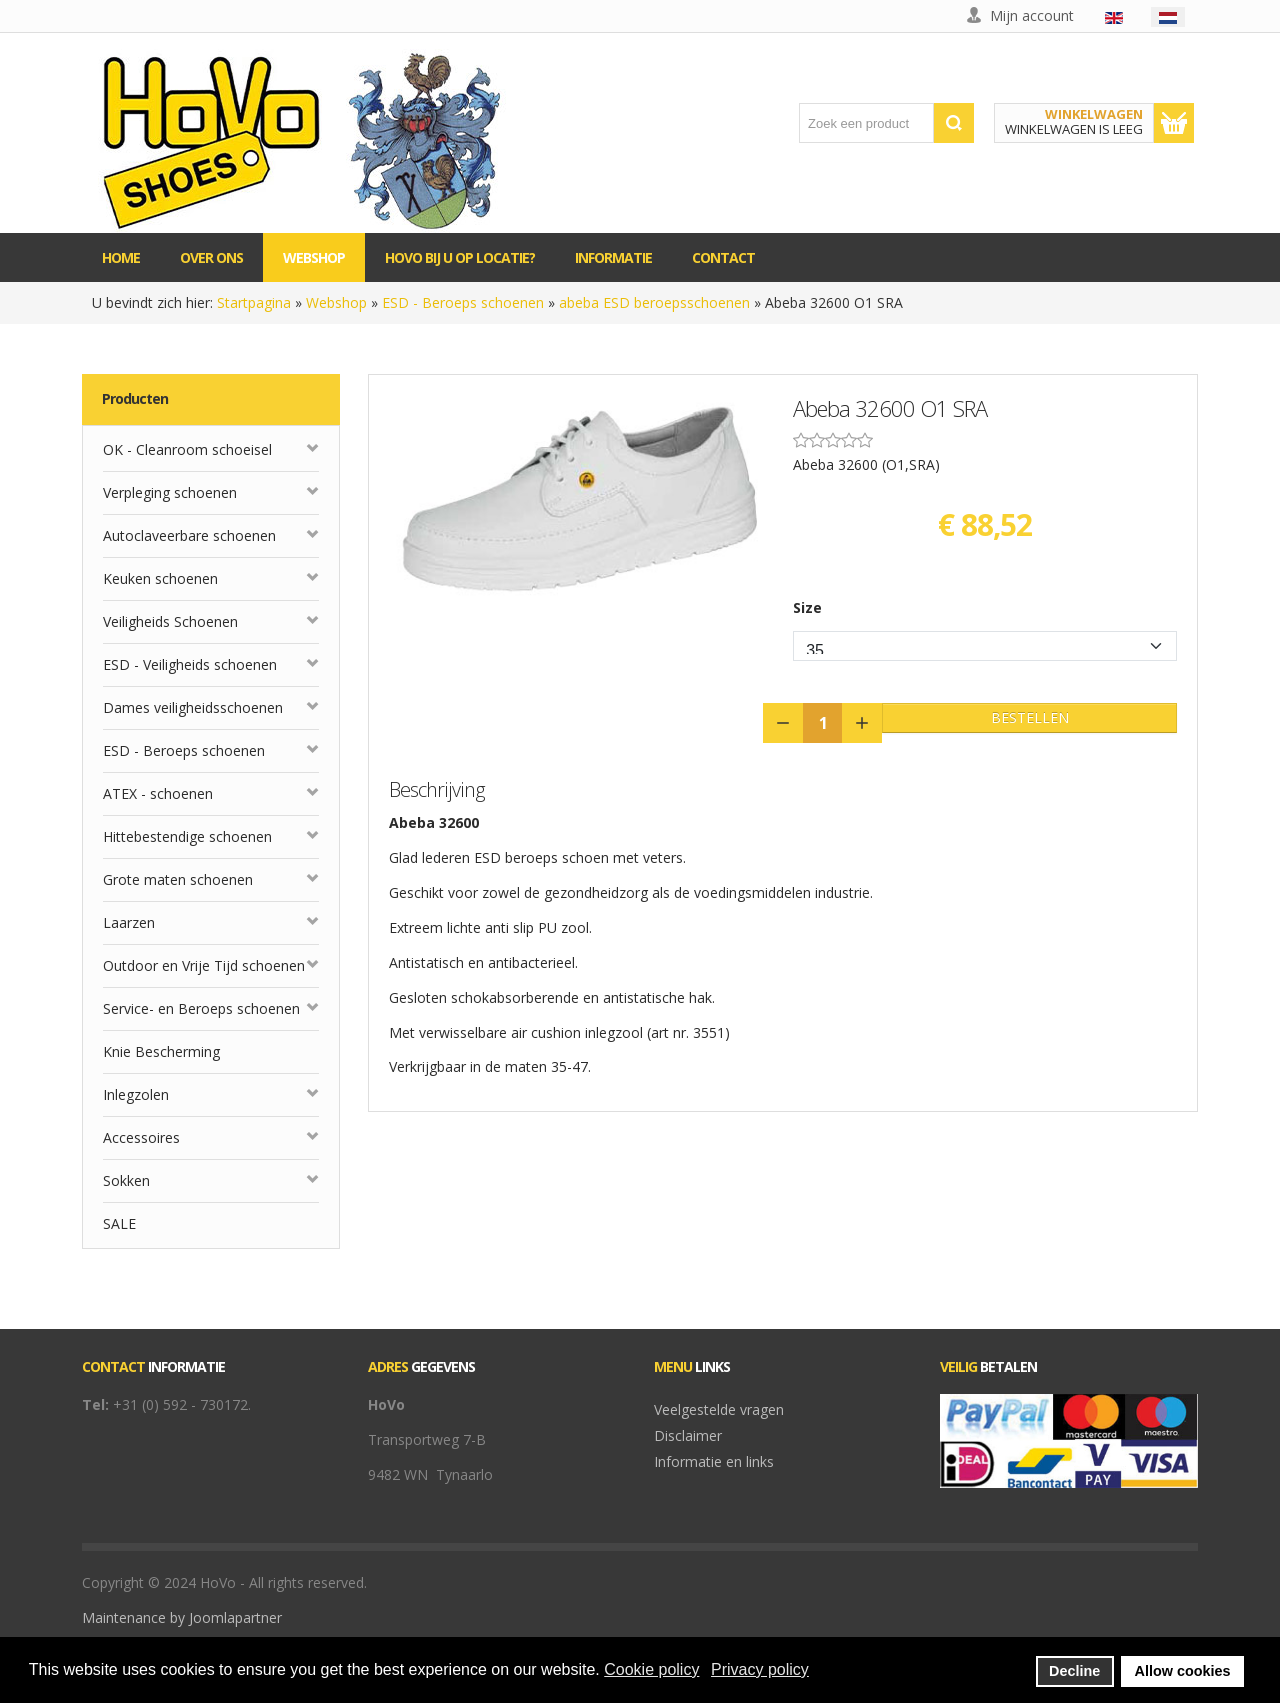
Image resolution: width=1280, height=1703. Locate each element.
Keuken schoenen (160, 578)
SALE (119, 1223)
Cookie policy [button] (651, 1669)
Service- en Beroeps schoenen (201, 1008)
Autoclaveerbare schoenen (189, 535)
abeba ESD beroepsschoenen (654, 302)
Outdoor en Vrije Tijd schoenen (204, 965)
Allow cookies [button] (1183, 1671)
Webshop (336, 302)
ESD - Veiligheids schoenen (190, 664)
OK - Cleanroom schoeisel (187, 449)
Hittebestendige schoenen (187, 836)
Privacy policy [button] (760, 1669)
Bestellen (1030, 717)
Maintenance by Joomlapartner (182, 1617)
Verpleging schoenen (170, 492)
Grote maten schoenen (178, 879)
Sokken (126, 1180)
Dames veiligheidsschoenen (193, 707)
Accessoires (141, 1137)
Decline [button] (1074, 1671)
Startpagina (254, 302)
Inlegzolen (136, 1094)
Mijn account (1032, 15)
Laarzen (129, 922)
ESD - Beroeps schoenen (463, 302)
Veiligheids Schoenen (170, 621)
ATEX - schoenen (158, 793)
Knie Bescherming (161, 1051)
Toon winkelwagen (1174, 123)
